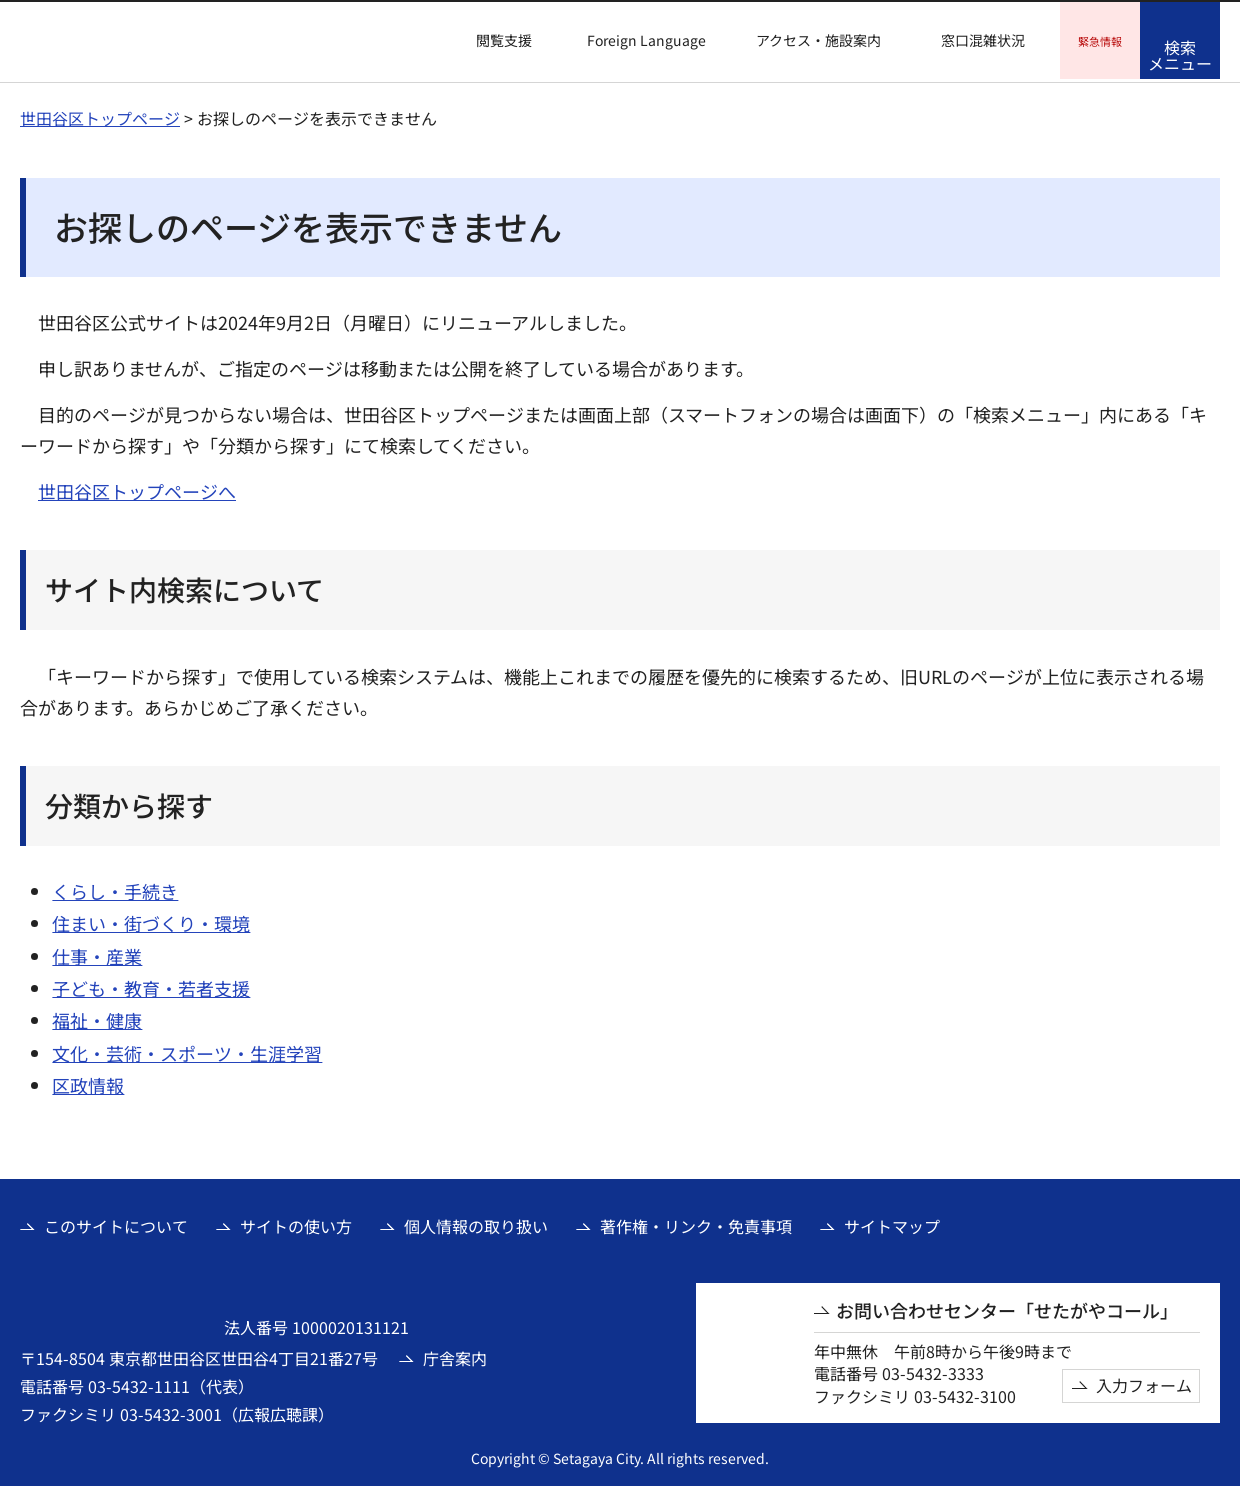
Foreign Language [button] (646, 40)
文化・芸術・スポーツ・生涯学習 (187, 1050)
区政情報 (88, 1082)
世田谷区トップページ (100, 115)
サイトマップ (892, 1223)
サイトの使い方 (296, 1223)
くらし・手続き (115, 888)
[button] (492, 41)
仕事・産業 (97, 953)
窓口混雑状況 (983, 40)
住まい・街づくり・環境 (151, 920)
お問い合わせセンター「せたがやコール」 (1007, 1307)
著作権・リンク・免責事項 (696, 1223)
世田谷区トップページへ (137, 488)
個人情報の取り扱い (476, 1223)
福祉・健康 (97, 1017)
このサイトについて (116, 1223)
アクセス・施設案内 (818, 40)
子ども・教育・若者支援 (151, 985)
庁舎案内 (455, 1355)
